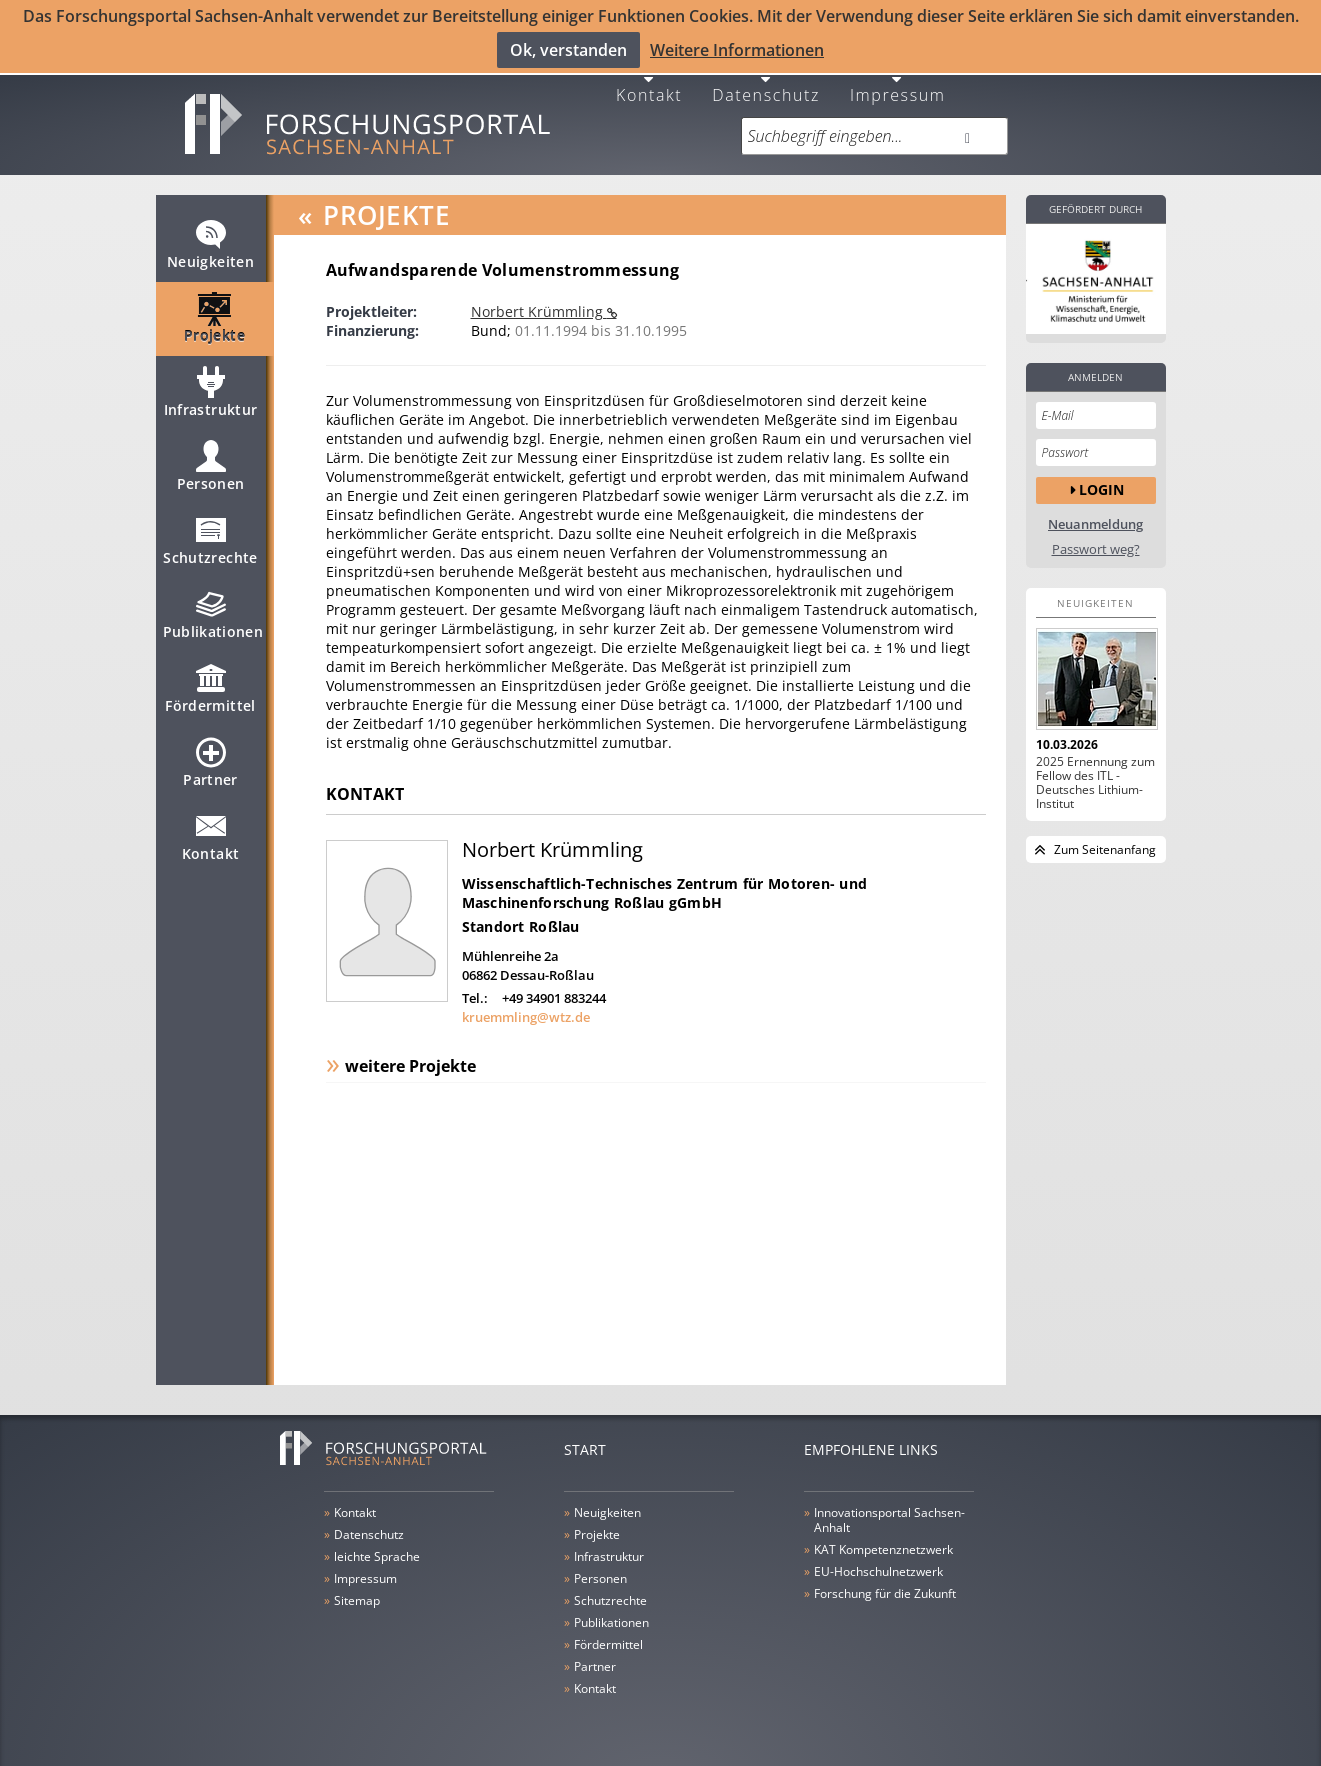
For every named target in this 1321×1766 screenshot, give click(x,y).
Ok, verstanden (568, 50)
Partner (210, 764)
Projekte (214, 320)
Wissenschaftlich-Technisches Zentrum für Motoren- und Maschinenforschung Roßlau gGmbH (665, 886)
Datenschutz (766, 86)
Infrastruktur (211, 394)
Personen (211, 468)
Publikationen (213, 616)
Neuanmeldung (1095, 517)
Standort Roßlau (521, 919)
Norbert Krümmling (539, 304)
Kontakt (649, 86)
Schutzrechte (210, 542)
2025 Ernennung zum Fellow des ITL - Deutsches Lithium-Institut (1095, 776)
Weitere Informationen (737, 50)
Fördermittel (210, 690)
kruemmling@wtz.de (526, 1010)
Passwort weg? (1096, 542)
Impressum (898, 86)
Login (1101, 482)
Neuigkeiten (210, 246)
